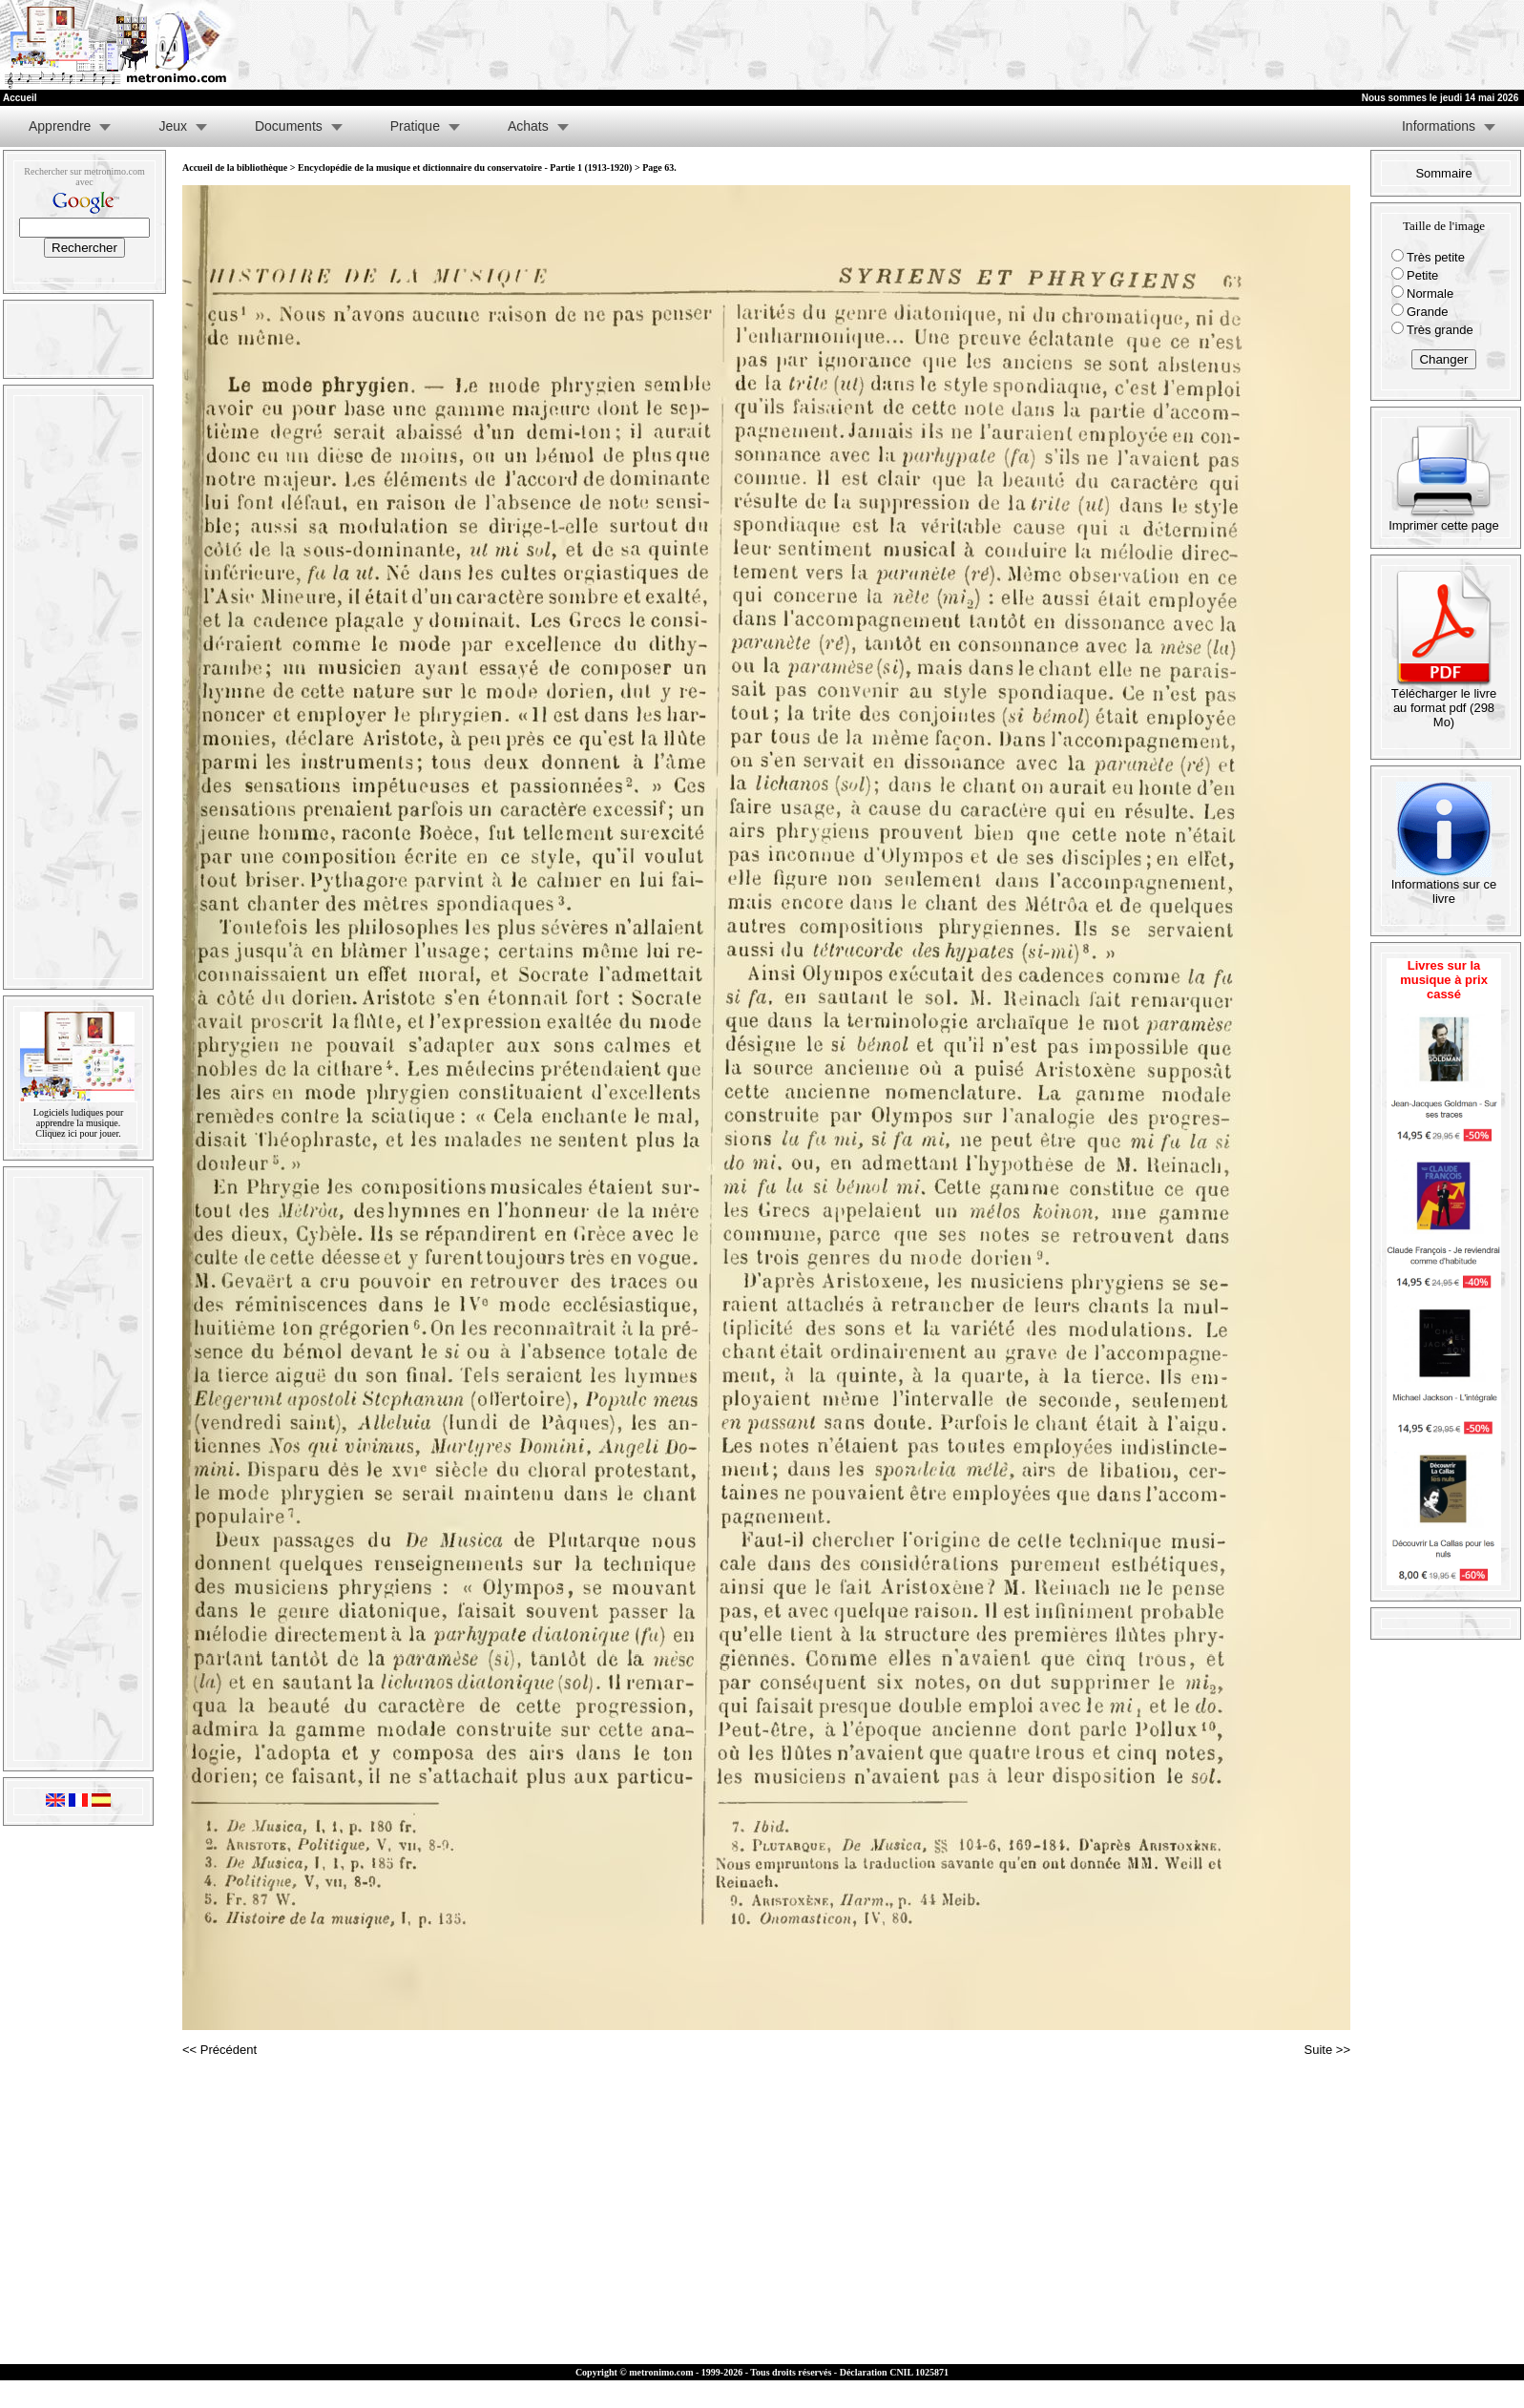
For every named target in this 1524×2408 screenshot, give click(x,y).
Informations (1438, 126)
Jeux (172, 126)
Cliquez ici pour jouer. (77, 1133)
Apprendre (60, 126)
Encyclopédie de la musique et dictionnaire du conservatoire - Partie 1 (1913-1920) (465, 167)
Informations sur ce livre (1444, 886)
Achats (528, 126)
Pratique (415, 126)
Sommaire (1443, 173)
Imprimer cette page (1443, 520)
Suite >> (1327, 2049)
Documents (289, 126)
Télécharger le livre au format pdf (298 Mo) (1444, 702)
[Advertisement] (1289, 44)
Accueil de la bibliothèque (234, 167)
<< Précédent (219, 2049)
